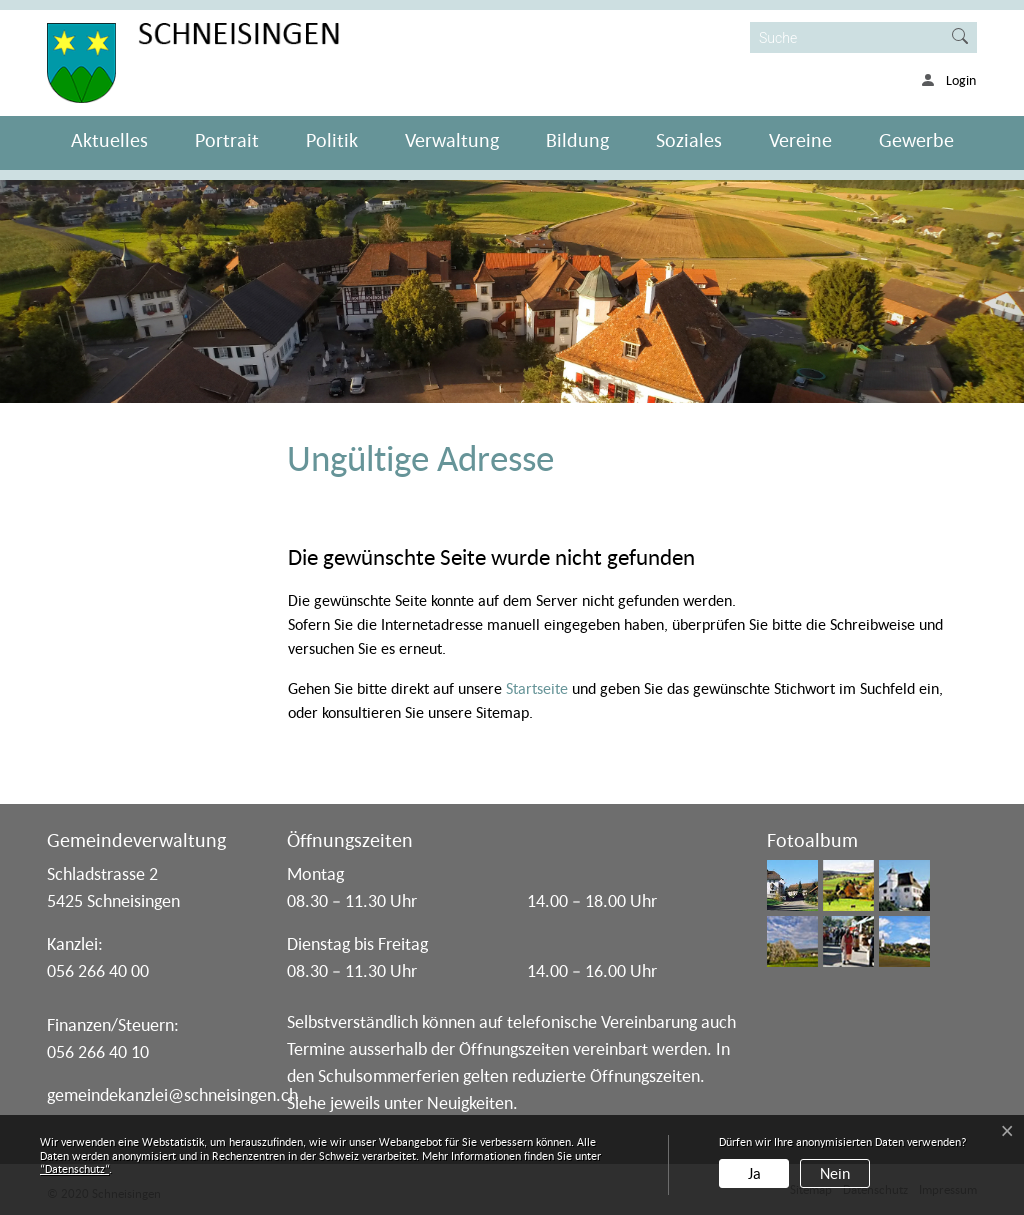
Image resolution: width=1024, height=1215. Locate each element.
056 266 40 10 (98, 1051)
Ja (754, 1173)
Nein (835, 1173)
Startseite (537, 688)
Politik (332, 140)
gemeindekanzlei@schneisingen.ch (172, 1094)
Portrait (227, 140)
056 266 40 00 (98, 970)
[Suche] (847, 37)
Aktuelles (109, 140)
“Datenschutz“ (74, 1168)
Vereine (800, 140)
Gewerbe (916, 140)
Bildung (577, 140)
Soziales (689, 140)
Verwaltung (452, 140)
